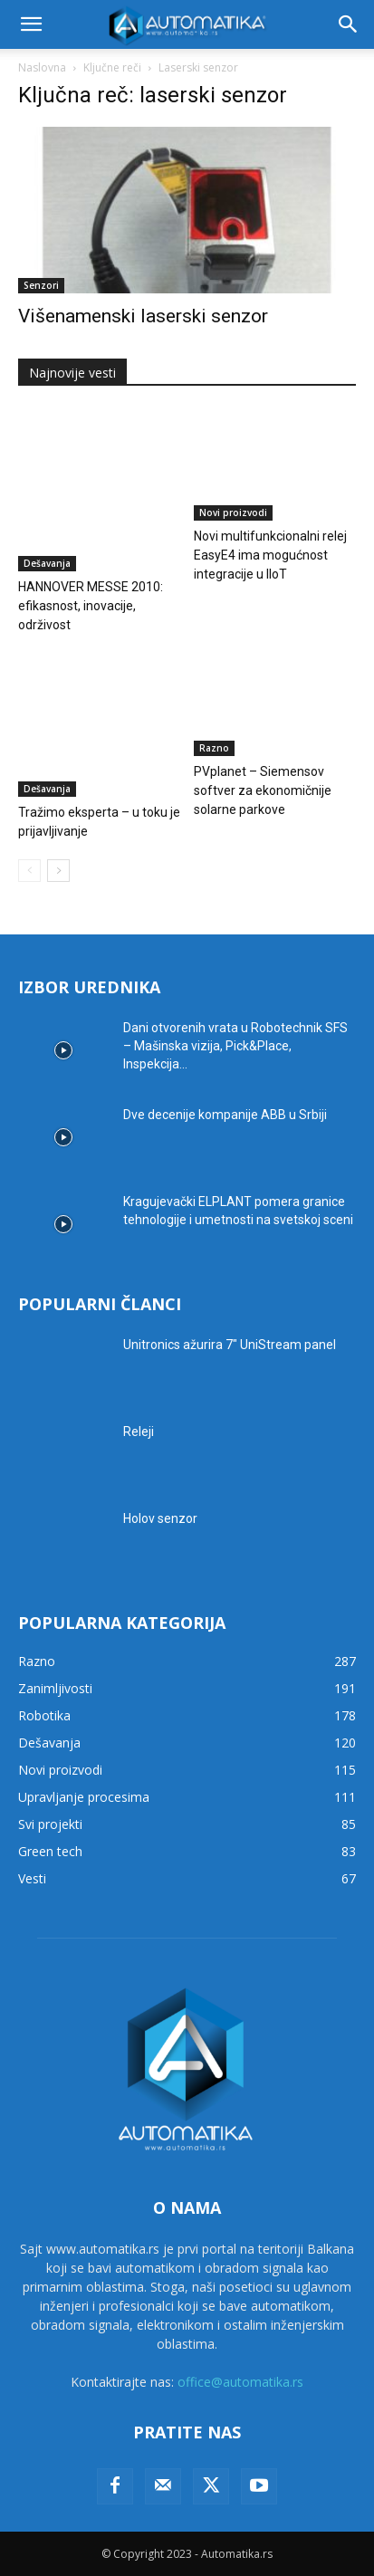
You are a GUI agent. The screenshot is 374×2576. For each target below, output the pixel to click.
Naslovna (42, 67)
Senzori (41, 285)
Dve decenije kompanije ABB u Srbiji (225, 1114)
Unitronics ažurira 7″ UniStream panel (229, 1344)
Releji (138, 1431)
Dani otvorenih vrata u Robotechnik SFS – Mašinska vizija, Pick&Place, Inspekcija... (235, 1045)
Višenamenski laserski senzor (143, 316)
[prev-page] (29, 870)
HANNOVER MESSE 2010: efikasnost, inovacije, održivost (90, 605)
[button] (31, 24)
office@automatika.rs (240, 2381)
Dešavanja (47, 563)
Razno (214, 748)
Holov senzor (160, 1518)
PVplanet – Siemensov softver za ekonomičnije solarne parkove (262, 790)
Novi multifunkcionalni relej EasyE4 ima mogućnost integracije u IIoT (270, 555)
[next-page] (58, 870)
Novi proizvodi (233, 512)
